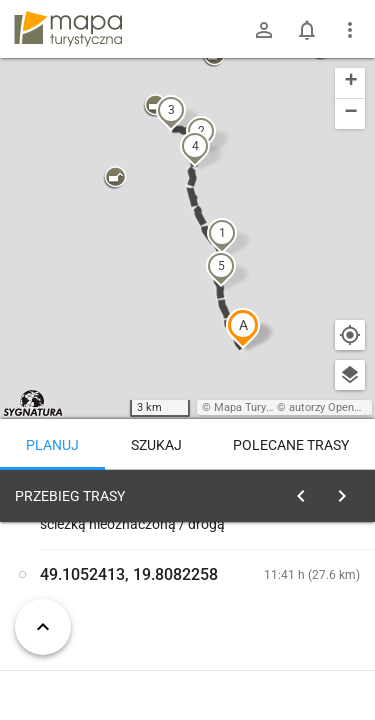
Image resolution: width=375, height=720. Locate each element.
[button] (243, 328)
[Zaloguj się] (264, 30)
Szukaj (156, 445)
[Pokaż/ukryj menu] (350, 30)
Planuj (52, 445)
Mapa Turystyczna (259, 407)
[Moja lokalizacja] (350, 335)
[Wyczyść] (348, 491)
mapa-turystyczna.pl (68, 29)
